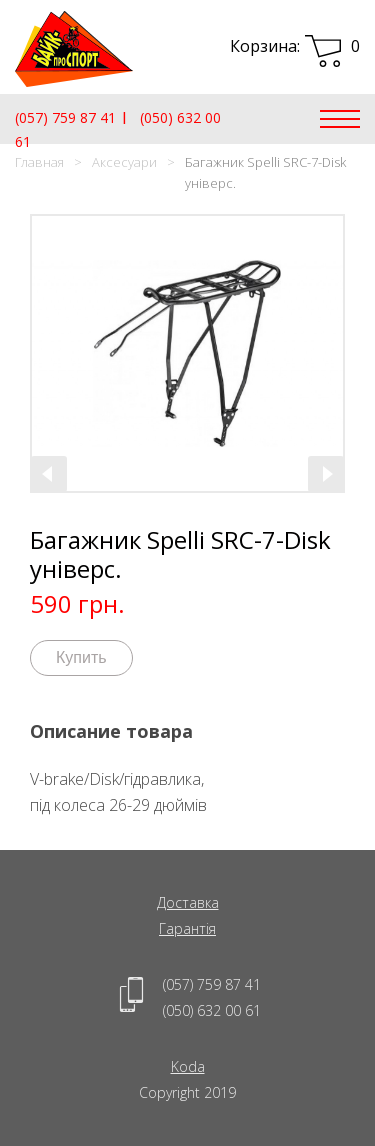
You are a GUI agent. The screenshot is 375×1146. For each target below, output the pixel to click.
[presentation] (49, 474)
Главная (39, 162)
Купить (81, 657)
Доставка (188, 902)
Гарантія (187, 928)
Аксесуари (124, 162)
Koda (188, 1066)
